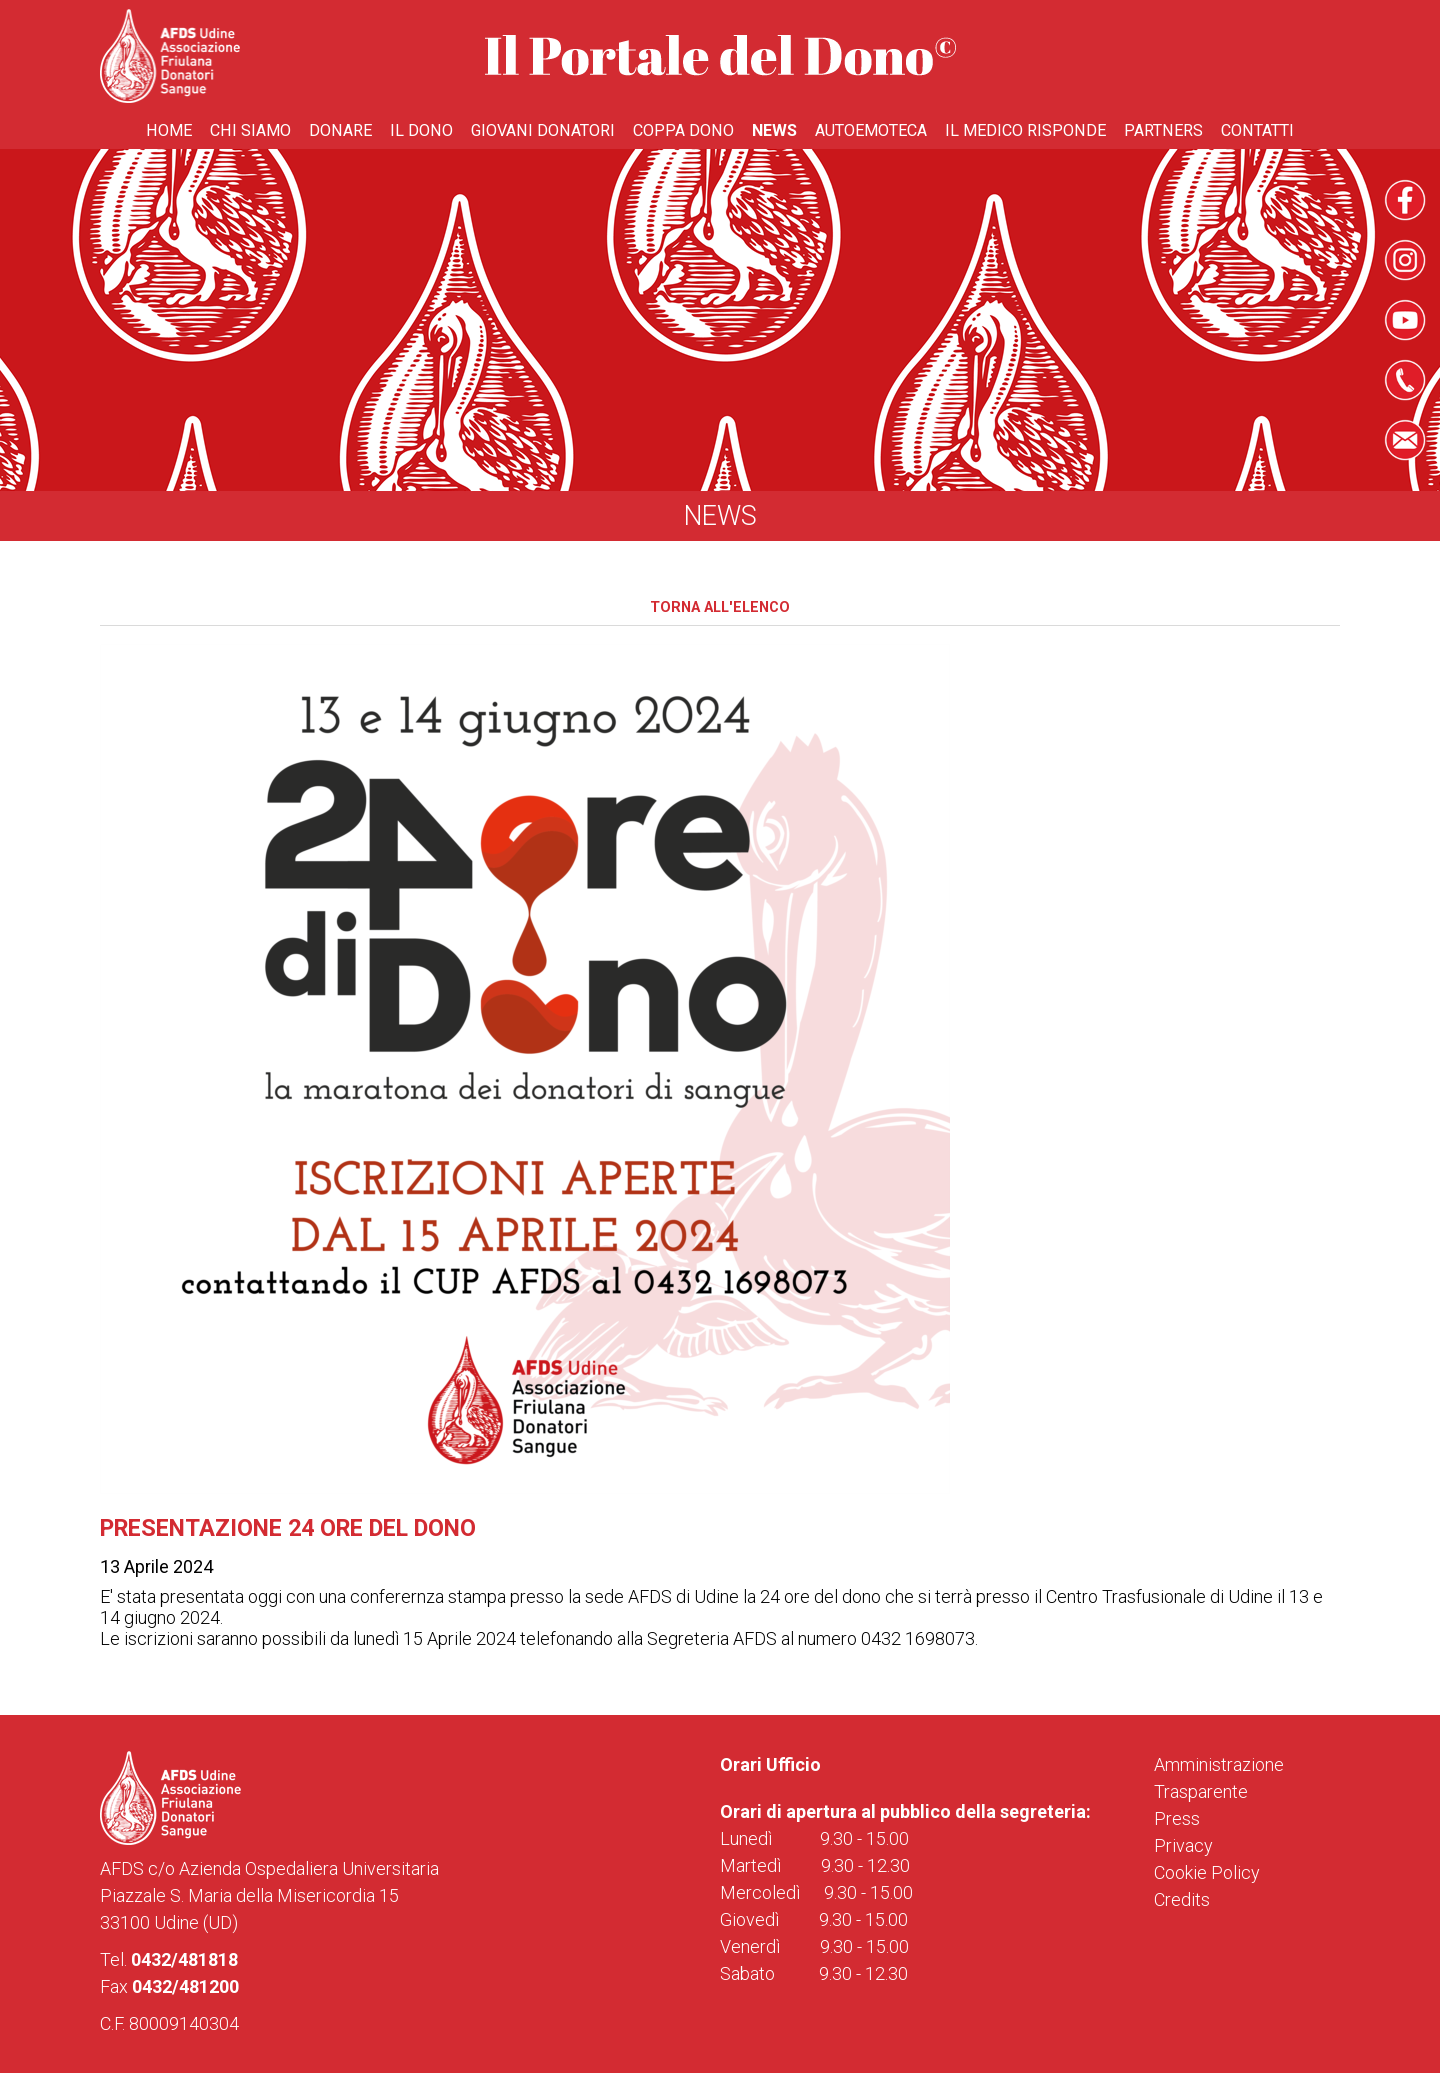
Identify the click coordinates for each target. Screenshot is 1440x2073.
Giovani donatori (543, 130)
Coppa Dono (683, 130)
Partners (1163, 130)
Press (1177, 1818)
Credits (1182, 1899)
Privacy (1183, 1845)
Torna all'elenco (720, 607)
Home (169, 130)
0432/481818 (184, 1959)
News (774, 130)
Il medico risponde (1025, 130)
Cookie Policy (1207, 1872)
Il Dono (421, 130)
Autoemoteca (871, 130)
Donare (340, 130)
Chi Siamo (250, 130)
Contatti (1257, 130)
